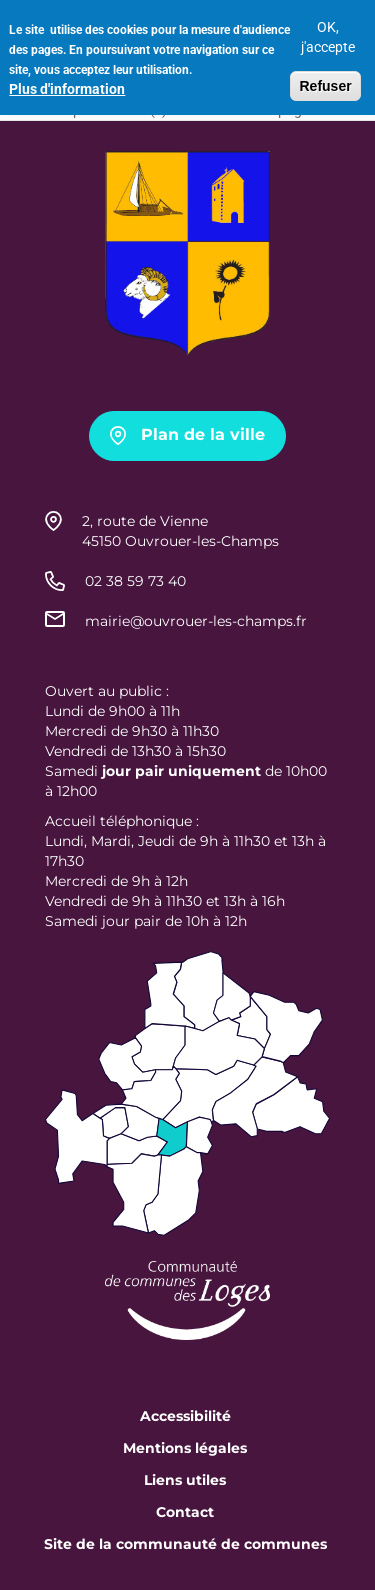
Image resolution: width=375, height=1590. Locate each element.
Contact (185, 1512)
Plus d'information (67, 82)
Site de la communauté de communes (185, 1544)
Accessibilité (185, 1416)
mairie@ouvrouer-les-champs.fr (196, 621)
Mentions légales (185, 1448)
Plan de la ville (203, 434)
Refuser (325, 79)
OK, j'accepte (328, 30)
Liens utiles (185, 1480)
